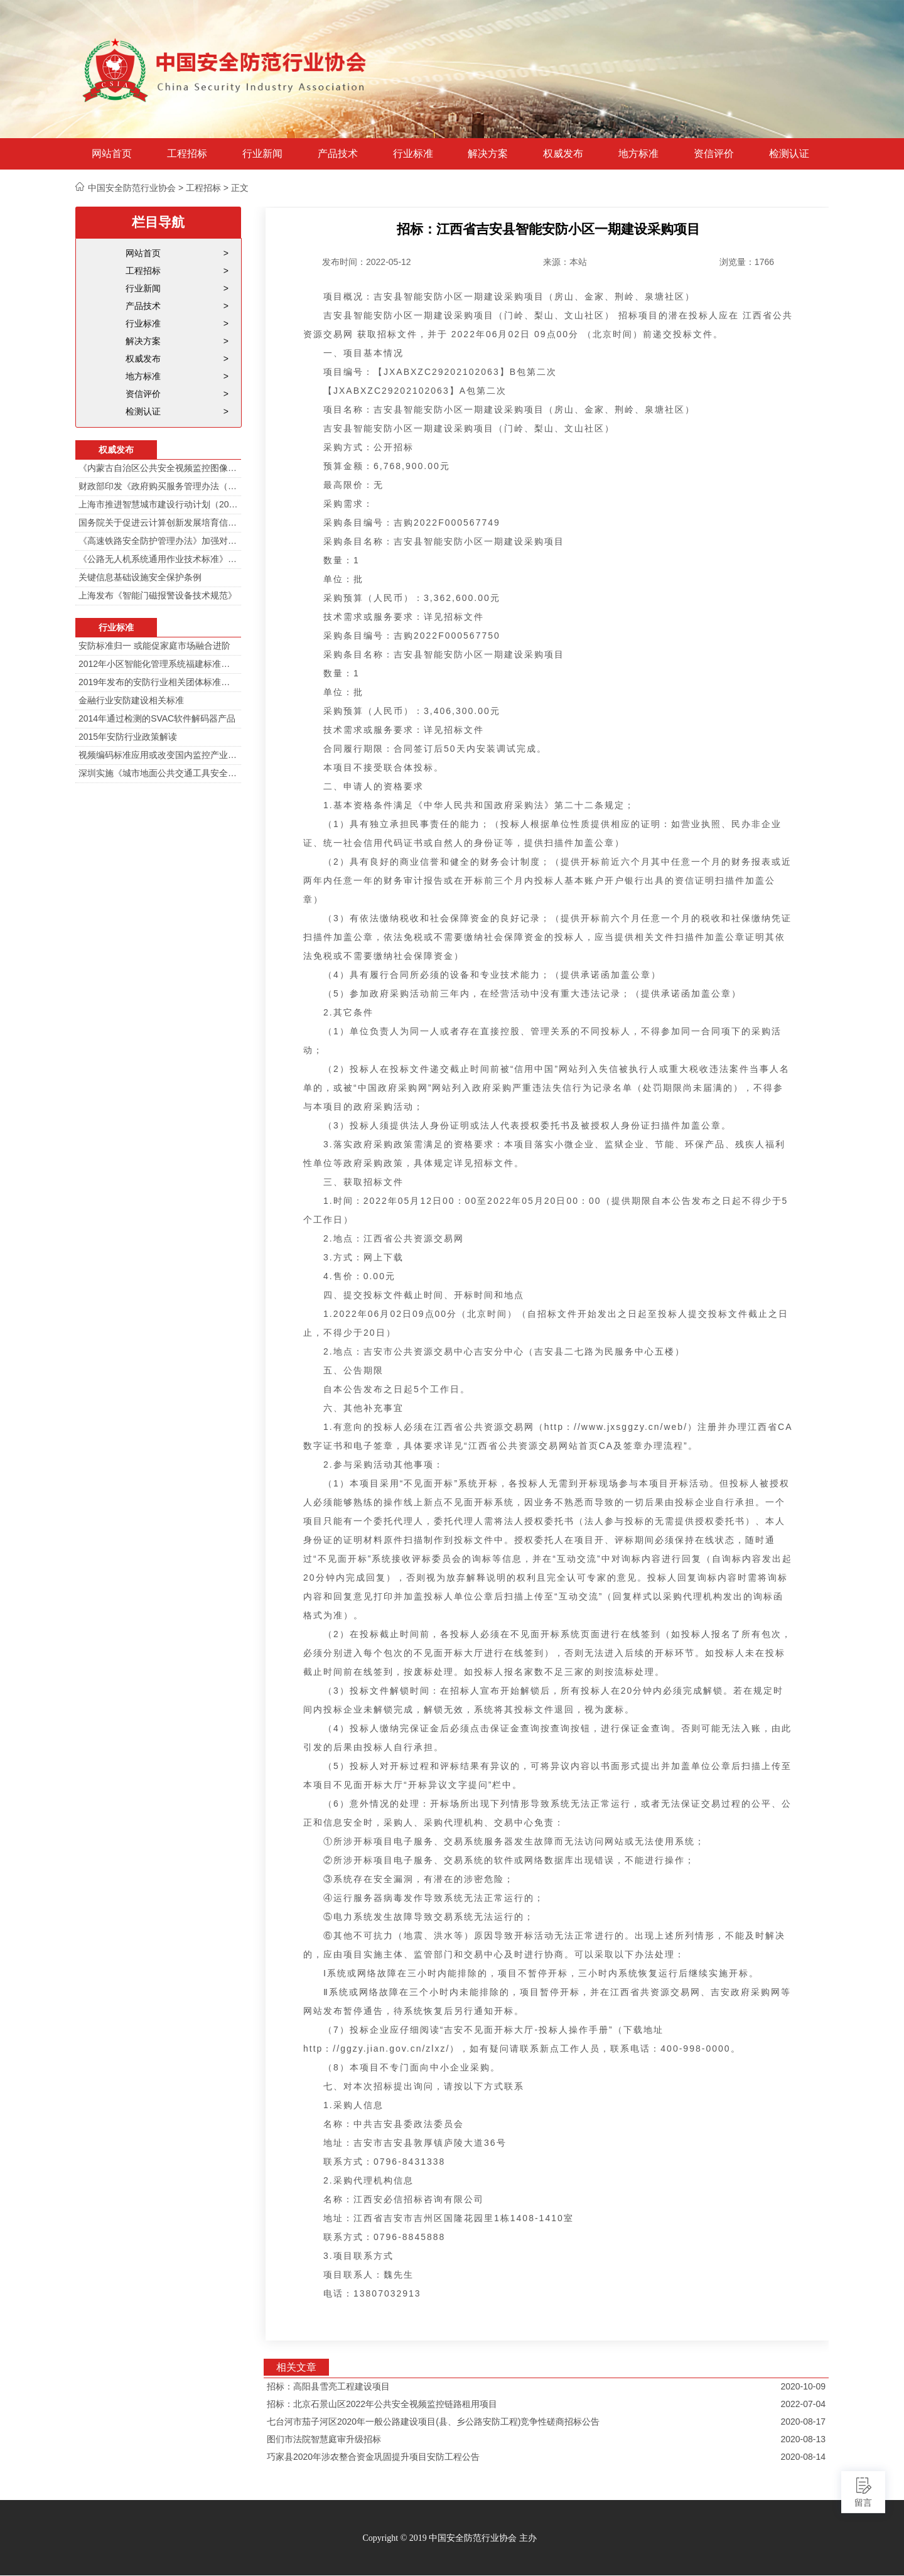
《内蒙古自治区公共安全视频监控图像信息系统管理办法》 (158, 468)
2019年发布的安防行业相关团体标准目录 (158, 682)
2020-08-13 (803, 2439)
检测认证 (789, 154)
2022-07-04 (803, 2404)
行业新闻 (262, 154)
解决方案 (488, 154)
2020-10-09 (803, 2386)
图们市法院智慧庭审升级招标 (324, 2439)
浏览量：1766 (746, 262)
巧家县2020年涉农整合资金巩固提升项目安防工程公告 (373, 2457)
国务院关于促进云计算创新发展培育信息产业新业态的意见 (158, 522)
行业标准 (413, 154)
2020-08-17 (803, 2421)
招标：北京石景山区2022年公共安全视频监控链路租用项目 (382, 2404)
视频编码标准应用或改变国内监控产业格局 (158, 755)
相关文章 (296, 2367)
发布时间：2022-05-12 (366, 262)
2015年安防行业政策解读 (127, 737)
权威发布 (563, 154)
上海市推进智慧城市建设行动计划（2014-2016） (158, 504)
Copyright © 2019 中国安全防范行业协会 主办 (449, 2538)
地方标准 (638, 154)
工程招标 (187, 154)
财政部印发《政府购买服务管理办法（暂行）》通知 (158, 486)
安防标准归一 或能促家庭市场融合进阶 (154, 646)
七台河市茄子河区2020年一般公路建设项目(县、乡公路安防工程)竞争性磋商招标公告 (433, 2421)
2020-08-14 (803, 2457)
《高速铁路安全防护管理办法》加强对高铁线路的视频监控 (158, 541)
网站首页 (112, 154)
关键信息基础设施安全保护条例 (140, 577)
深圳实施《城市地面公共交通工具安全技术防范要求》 (158, 773)
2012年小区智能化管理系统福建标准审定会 (158, 664)
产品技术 (338, 154)
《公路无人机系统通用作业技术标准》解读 (158, 559)
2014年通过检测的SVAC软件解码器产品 (156, 718)
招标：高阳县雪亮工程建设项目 (328, 2386)
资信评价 (714, 154)
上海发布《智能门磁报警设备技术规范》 (157, 595)
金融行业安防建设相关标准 (131, 700)
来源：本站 (565, 262)
